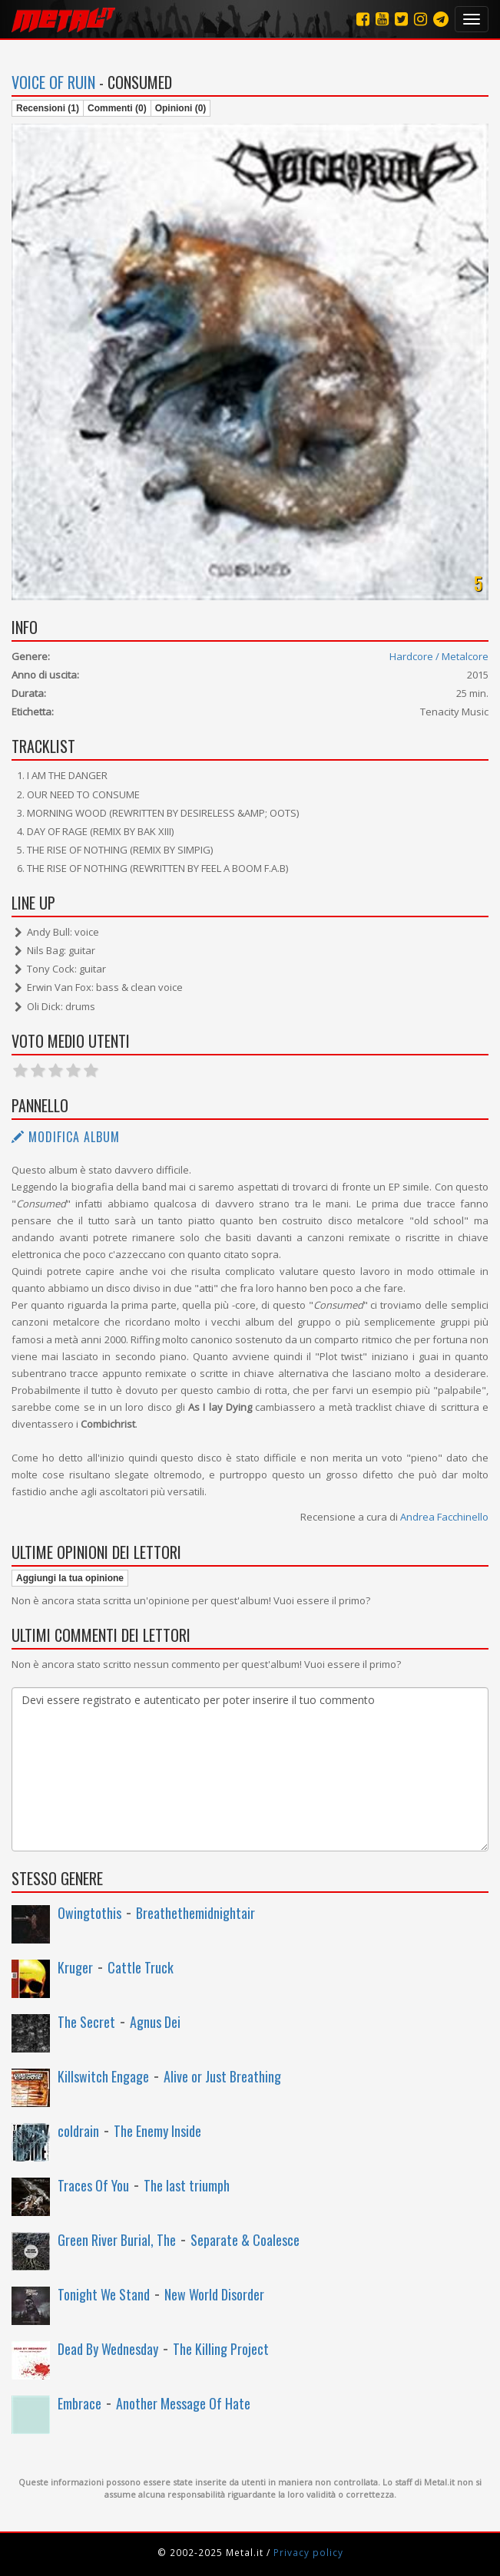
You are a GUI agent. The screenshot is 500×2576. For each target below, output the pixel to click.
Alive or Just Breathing (222, 2076)
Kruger (75, 1967)
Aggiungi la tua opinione (70, 1578)
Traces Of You (93, 2185)
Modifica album (66, 1137)
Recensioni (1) (47, 108)
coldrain (78, 2131)
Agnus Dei (155, 2022)
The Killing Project (221, 2349)
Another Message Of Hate (183, 2403)
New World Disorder (214, 2294)
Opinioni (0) (181, 108)
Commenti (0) (117, 108)
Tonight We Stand (104, 2294)
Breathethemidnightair (195, 1913)
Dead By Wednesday (108, 2349)
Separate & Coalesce (245, 2240)
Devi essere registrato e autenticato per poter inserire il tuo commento (250, 1769)
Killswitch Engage (103, 2076)
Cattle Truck (141, 1967)
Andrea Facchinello (444, 1517)
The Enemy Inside (157, 2131)
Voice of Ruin (53, 82)
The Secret (86, 2022)
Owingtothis (89, 1913)
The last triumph (187, 2185)
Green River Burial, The (117, 2240)
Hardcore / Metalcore (438, 656)
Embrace (79, 2403)
